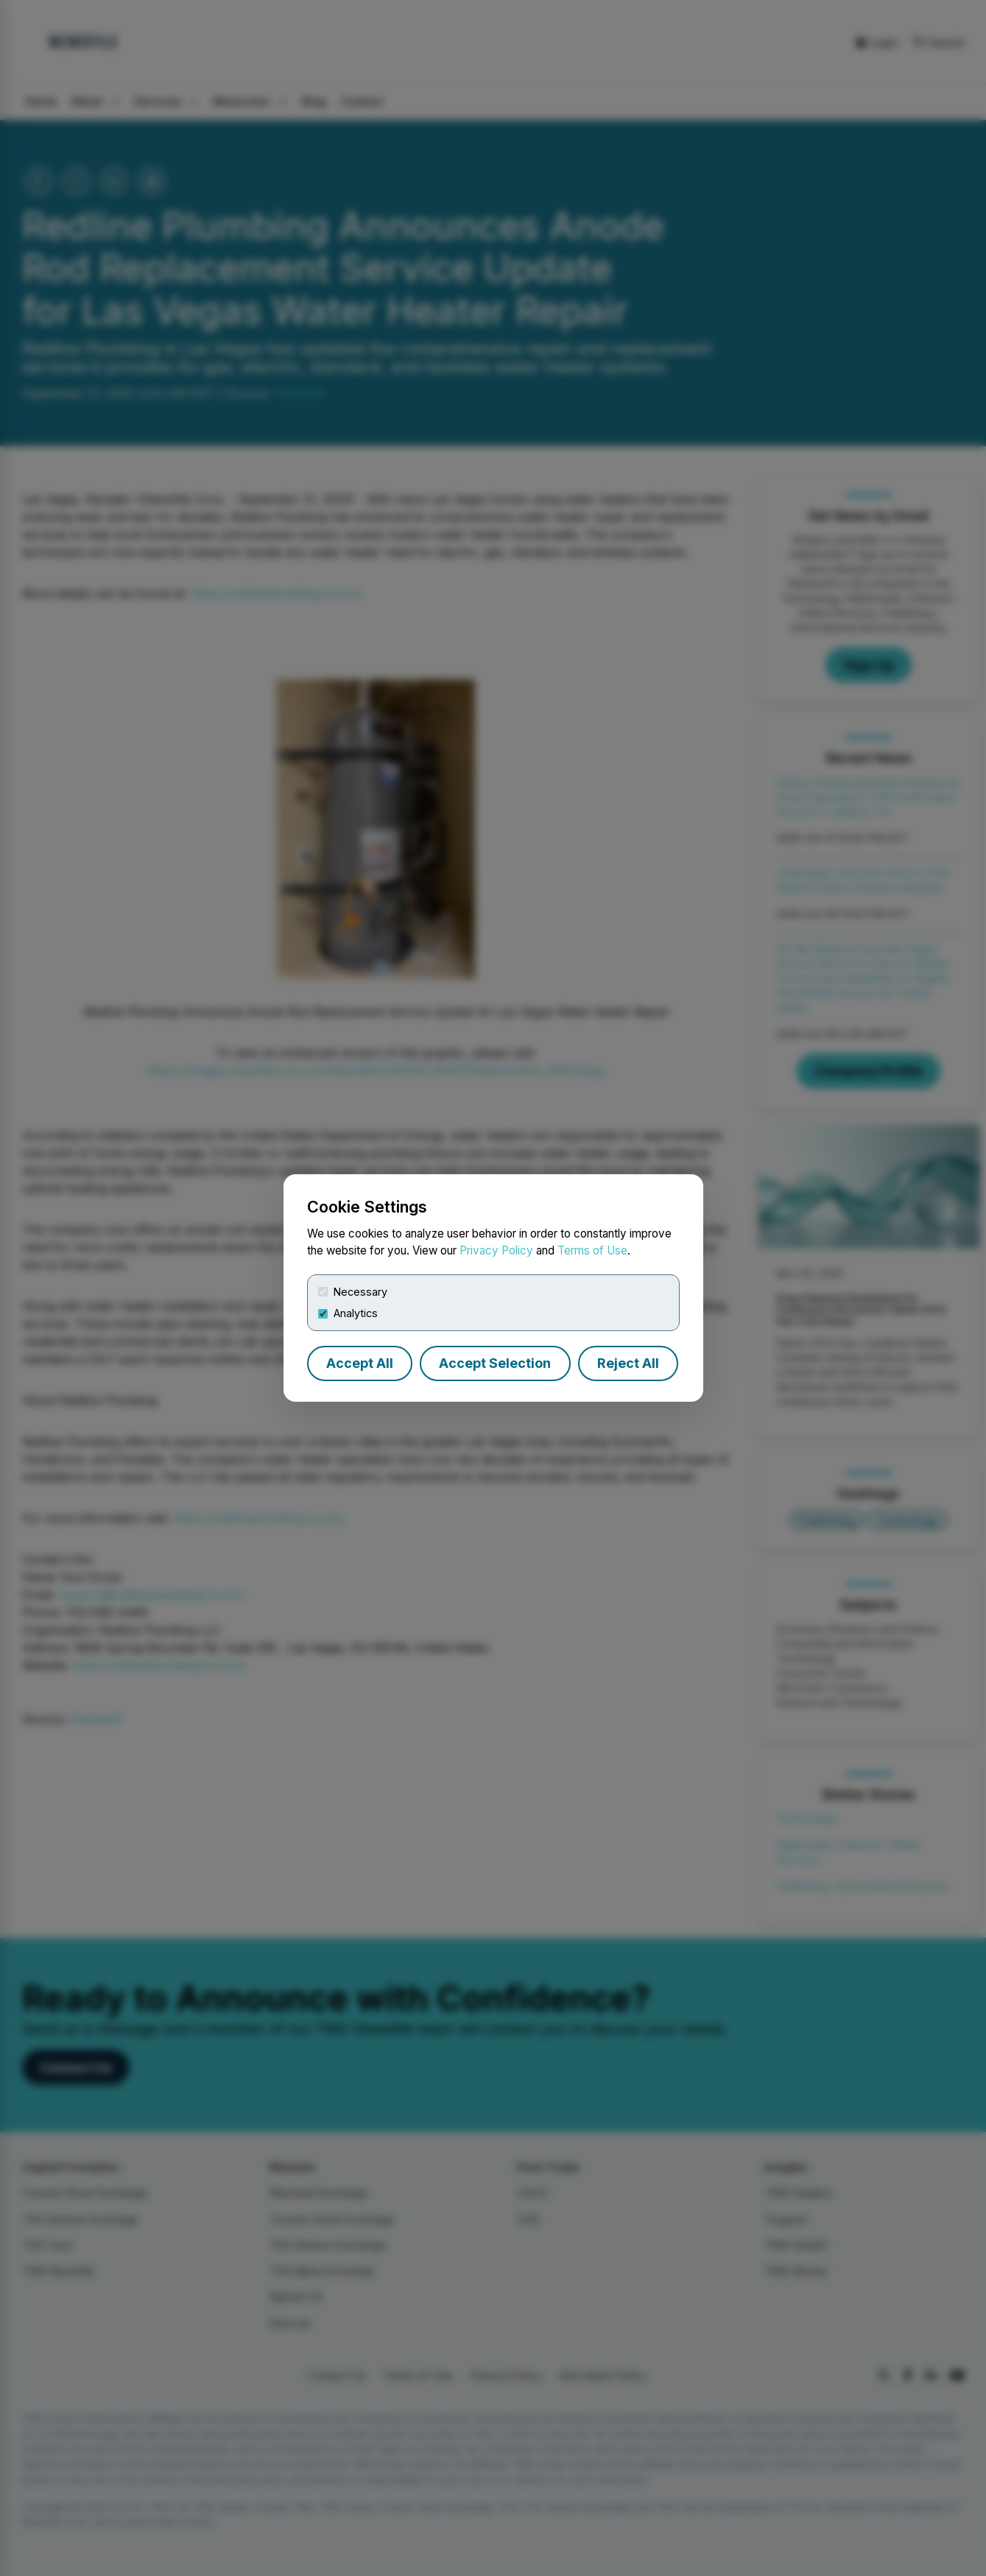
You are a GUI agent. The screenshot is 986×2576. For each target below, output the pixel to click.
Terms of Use (592, 1250)
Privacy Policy (496, 1250)
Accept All (359, 1363)
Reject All (628, 1363)
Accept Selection (495, 1363)
